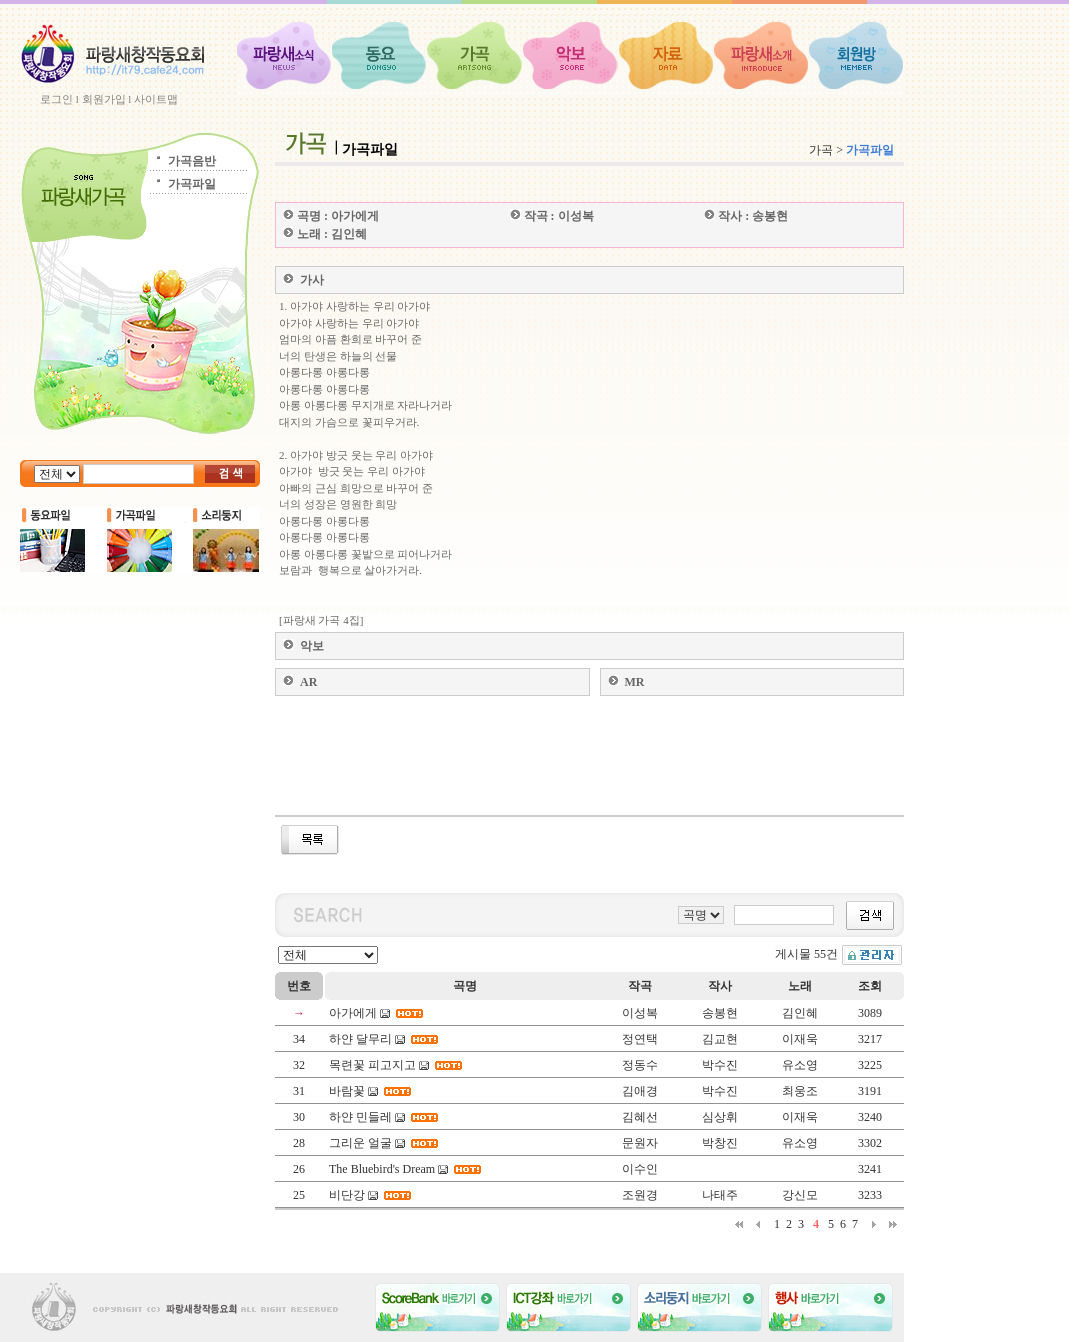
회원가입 (104, 99)
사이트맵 (156, 99)
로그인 (56, 99)
